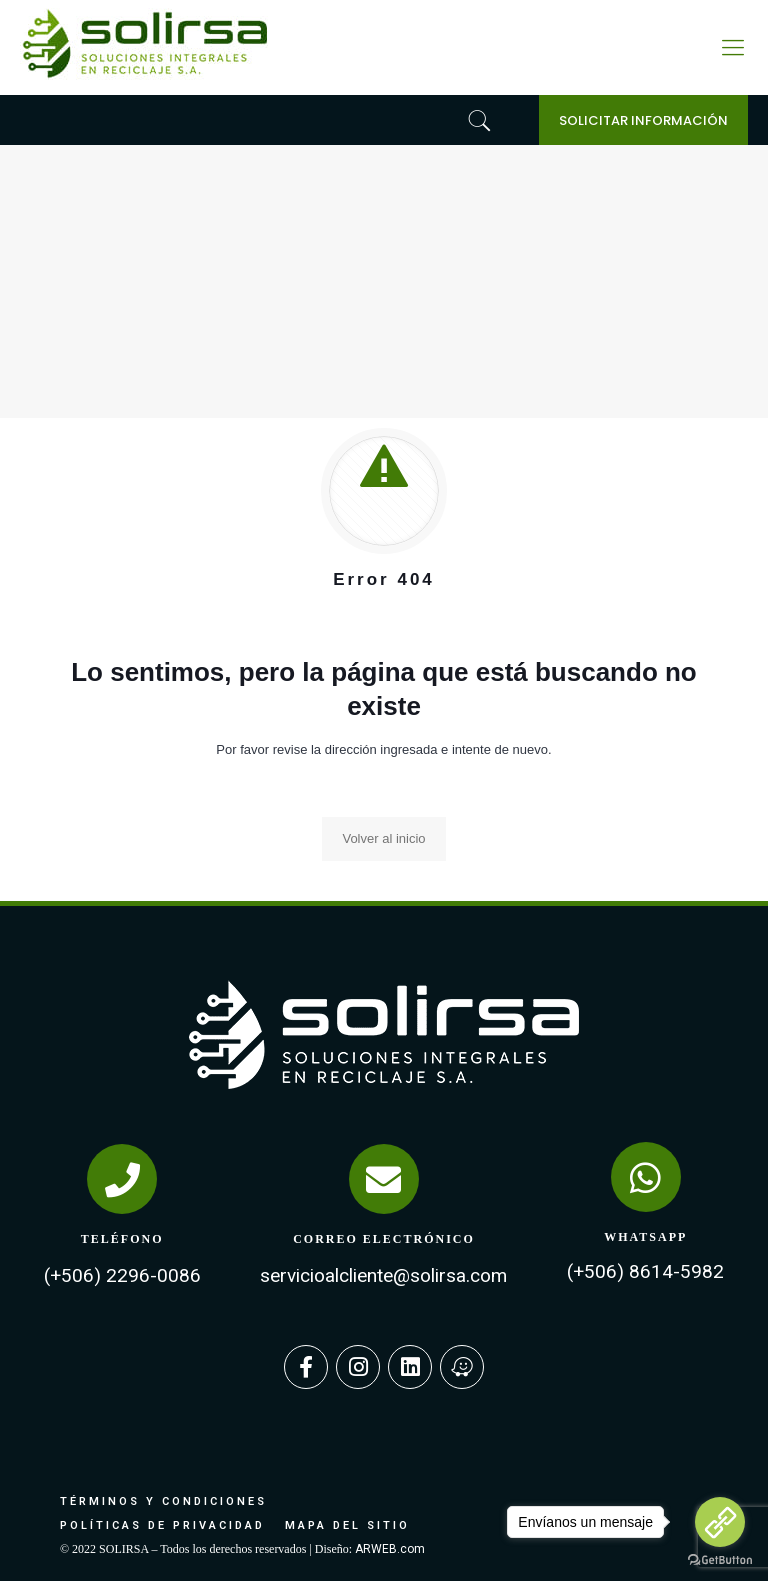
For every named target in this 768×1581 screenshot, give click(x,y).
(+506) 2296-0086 (122, 1275)
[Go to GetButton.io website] (720, 1560)
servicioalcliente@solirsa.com (383, 1275)
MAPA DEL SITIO (347, 1525)
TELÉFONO (122, 1239)
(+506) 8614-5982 (645, 1271)
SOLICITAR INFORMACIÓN (643, 120)
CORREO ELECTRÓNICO (384, 1239)
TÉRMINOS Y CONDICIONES (163, 1501)
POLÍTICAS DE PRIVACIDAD (162, 1525)
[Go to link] (720, 1522)
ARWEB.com (390, 1549)
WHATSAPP (645, 1237)
